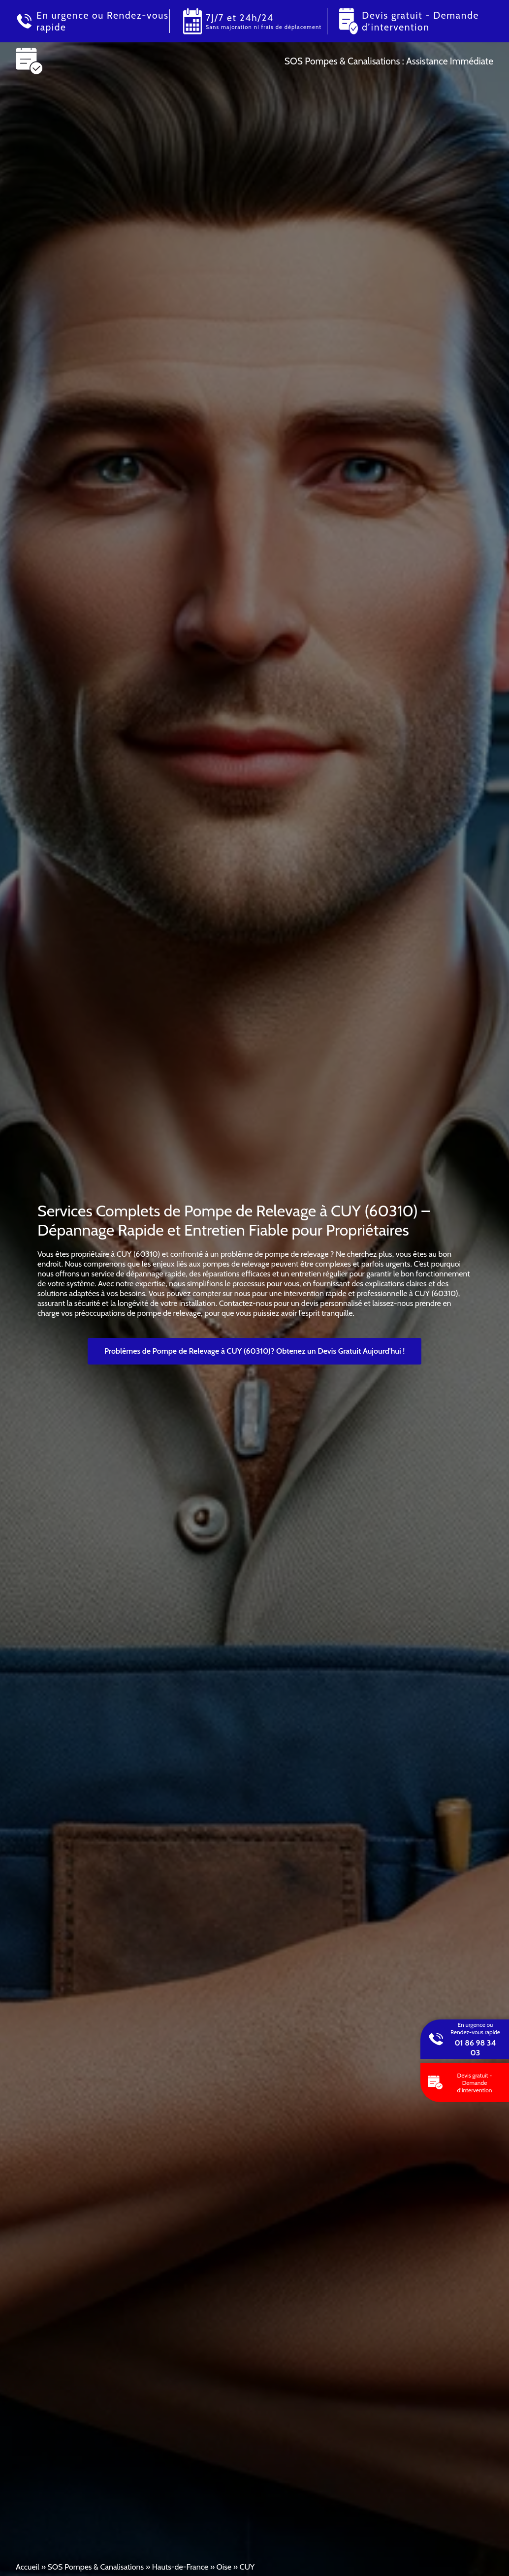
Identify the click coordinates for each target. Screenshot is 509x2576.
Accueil (27, 2567)
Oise (224, 2567)
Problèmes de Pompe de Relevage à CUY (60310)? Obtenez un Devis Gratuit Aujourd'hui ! (254, 1351)
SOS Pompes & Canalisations (95, 2567)
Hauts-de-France (180, 2567)
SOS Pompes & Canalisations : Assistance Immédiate (389, 61)
